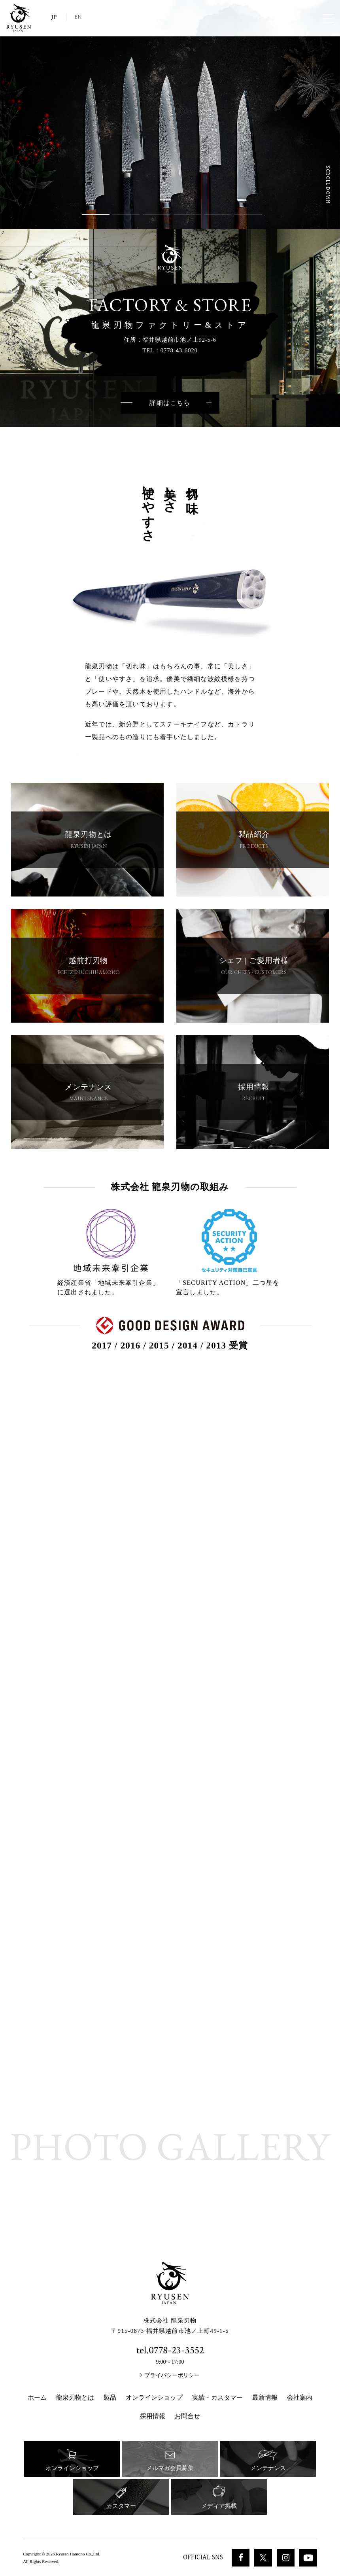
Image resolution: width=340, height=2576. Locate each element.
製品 (110, 2397)
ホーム (37, 2397)
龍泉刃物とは (75, 2397)
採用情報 (152, 2416)
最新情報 (265, 2397)
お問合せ (187, 2416)
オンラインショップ (154, 2397)
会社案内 (299, 2397)
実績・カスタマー (217, 2397)
